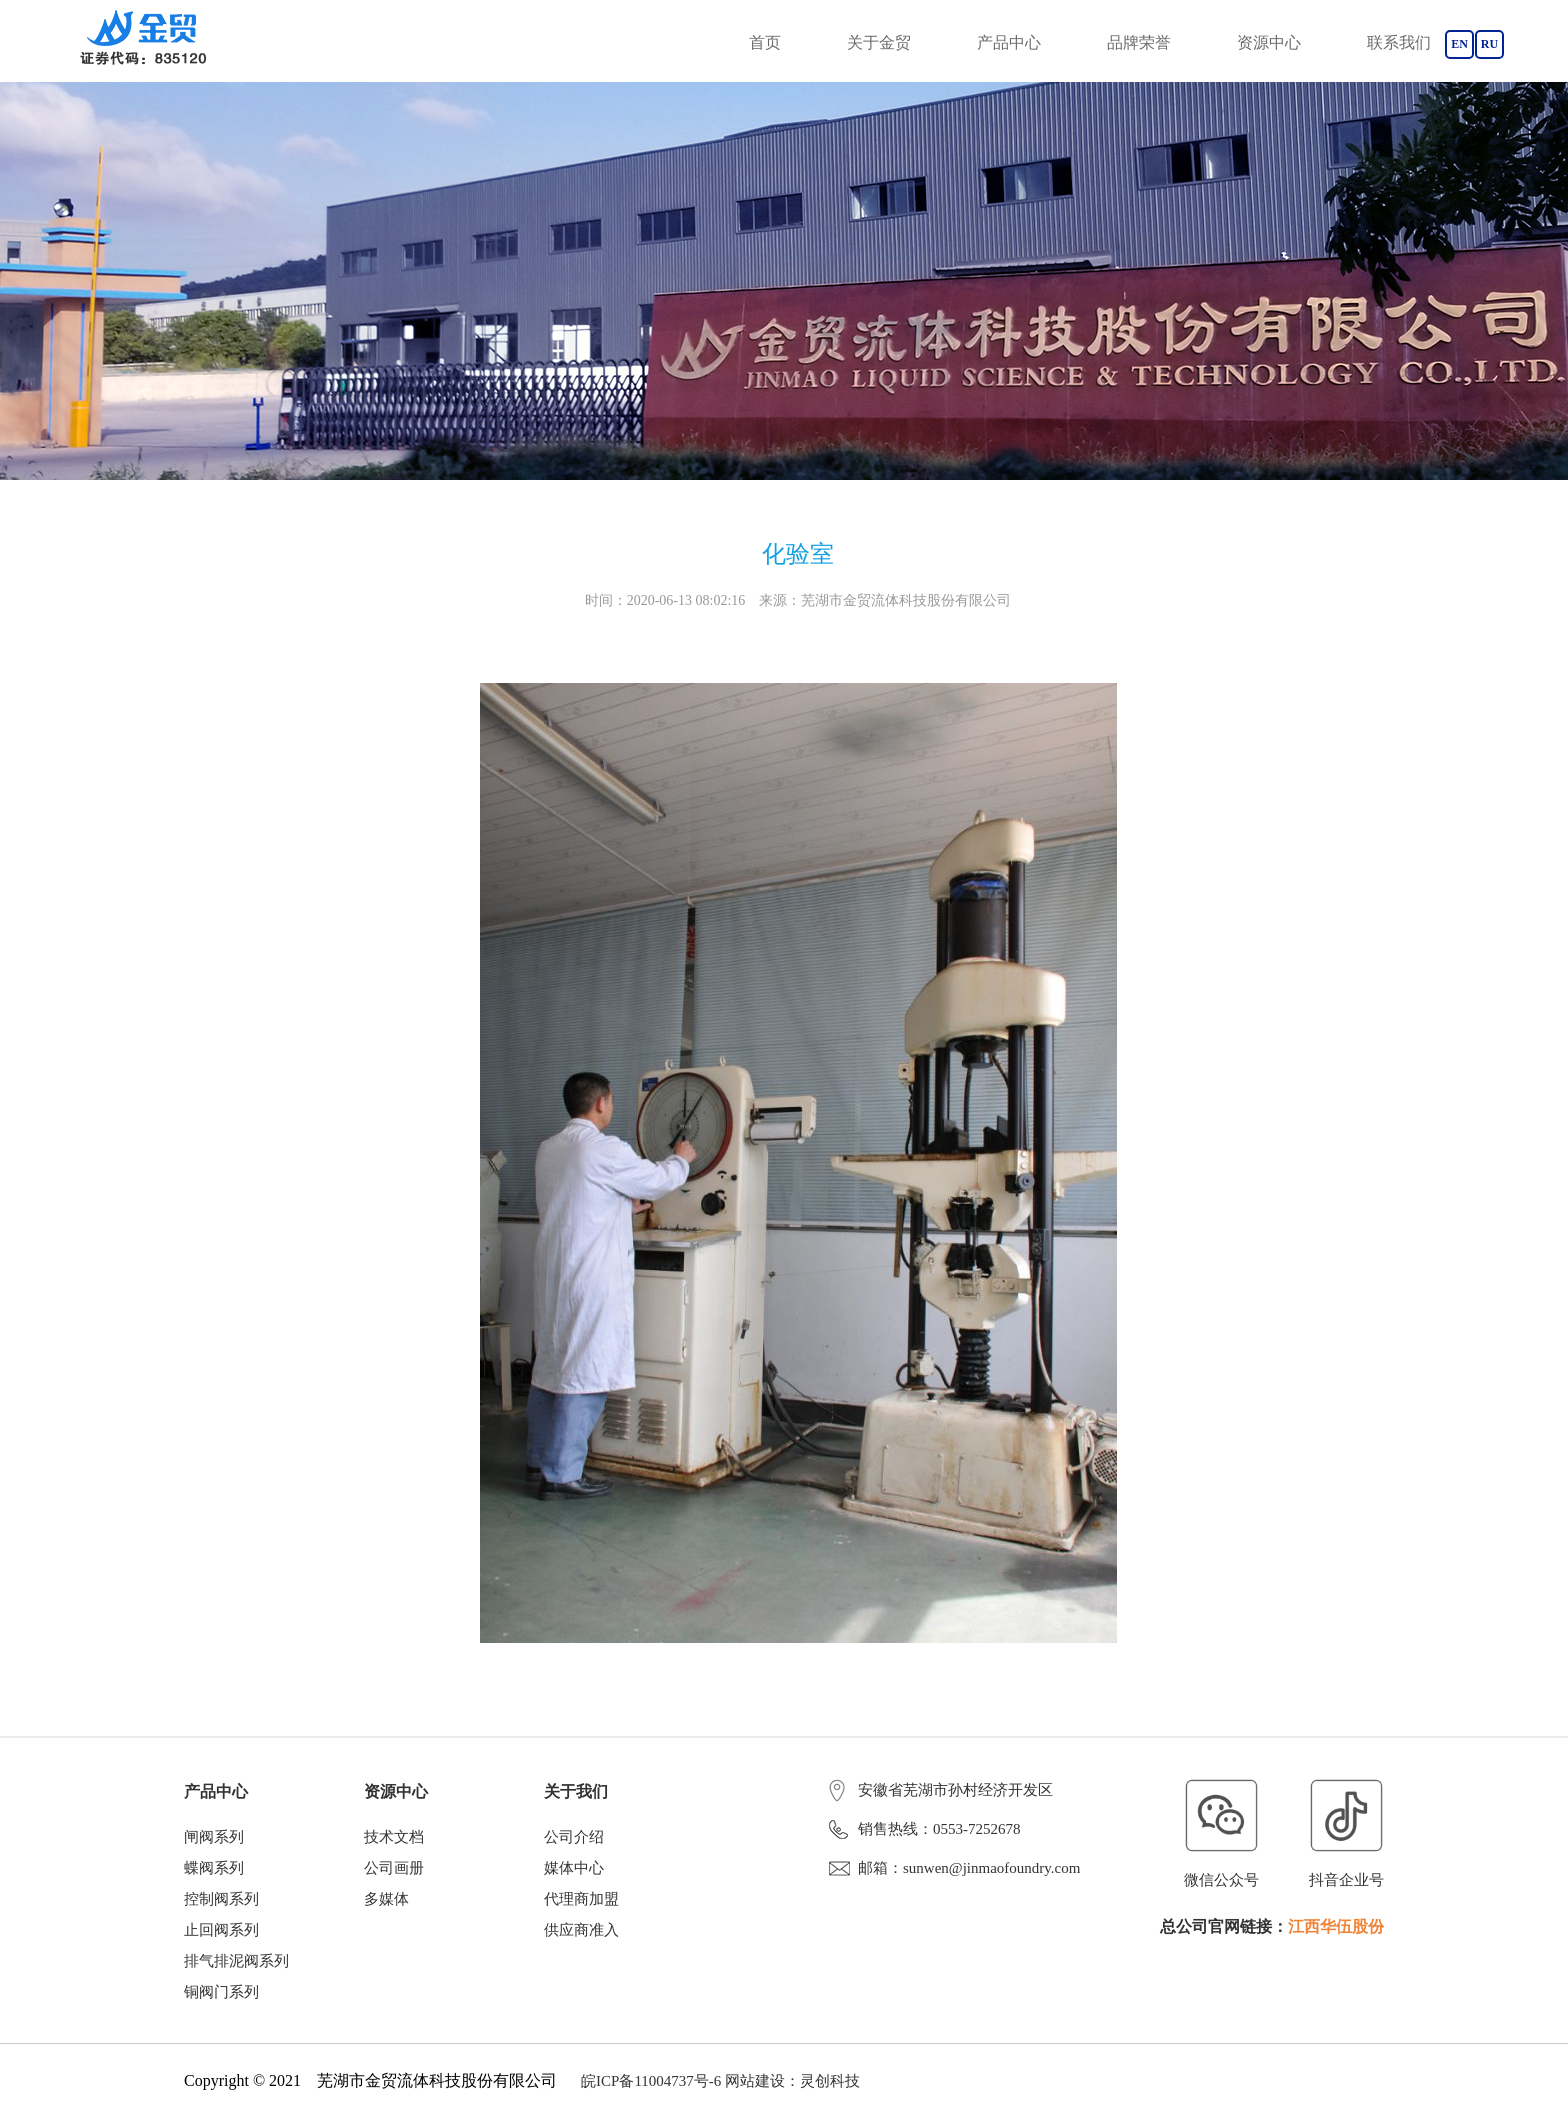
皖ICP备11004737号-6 (651, 2081)
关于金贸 (879, 42)
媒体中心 (574, 1868)
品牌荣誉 (1139, 42)
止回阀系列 (221, 1930)
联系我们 (1399, 42)
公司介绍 (574, 1837)
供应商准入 (581, 1930)
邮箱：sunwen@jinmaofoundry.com (954, 1868)
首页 (765, 42)
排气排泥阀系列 (236, 1961)
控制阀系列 (221, 1899)
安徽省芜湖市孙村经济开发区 (941, 1790)
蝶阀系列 (214, 1868)
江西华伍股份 (1336, 1926)
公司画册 (394, 1868)
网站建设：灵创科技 (792, 2081)
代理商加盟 (581, 1899)
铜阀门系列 (221, 1992)
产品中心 (1009, 42)
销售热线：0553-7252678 (925, 1829)
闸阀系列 (214, 1837)
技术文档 (394, 1837)
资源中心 (1269, 42)
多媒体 (386, 1899)
